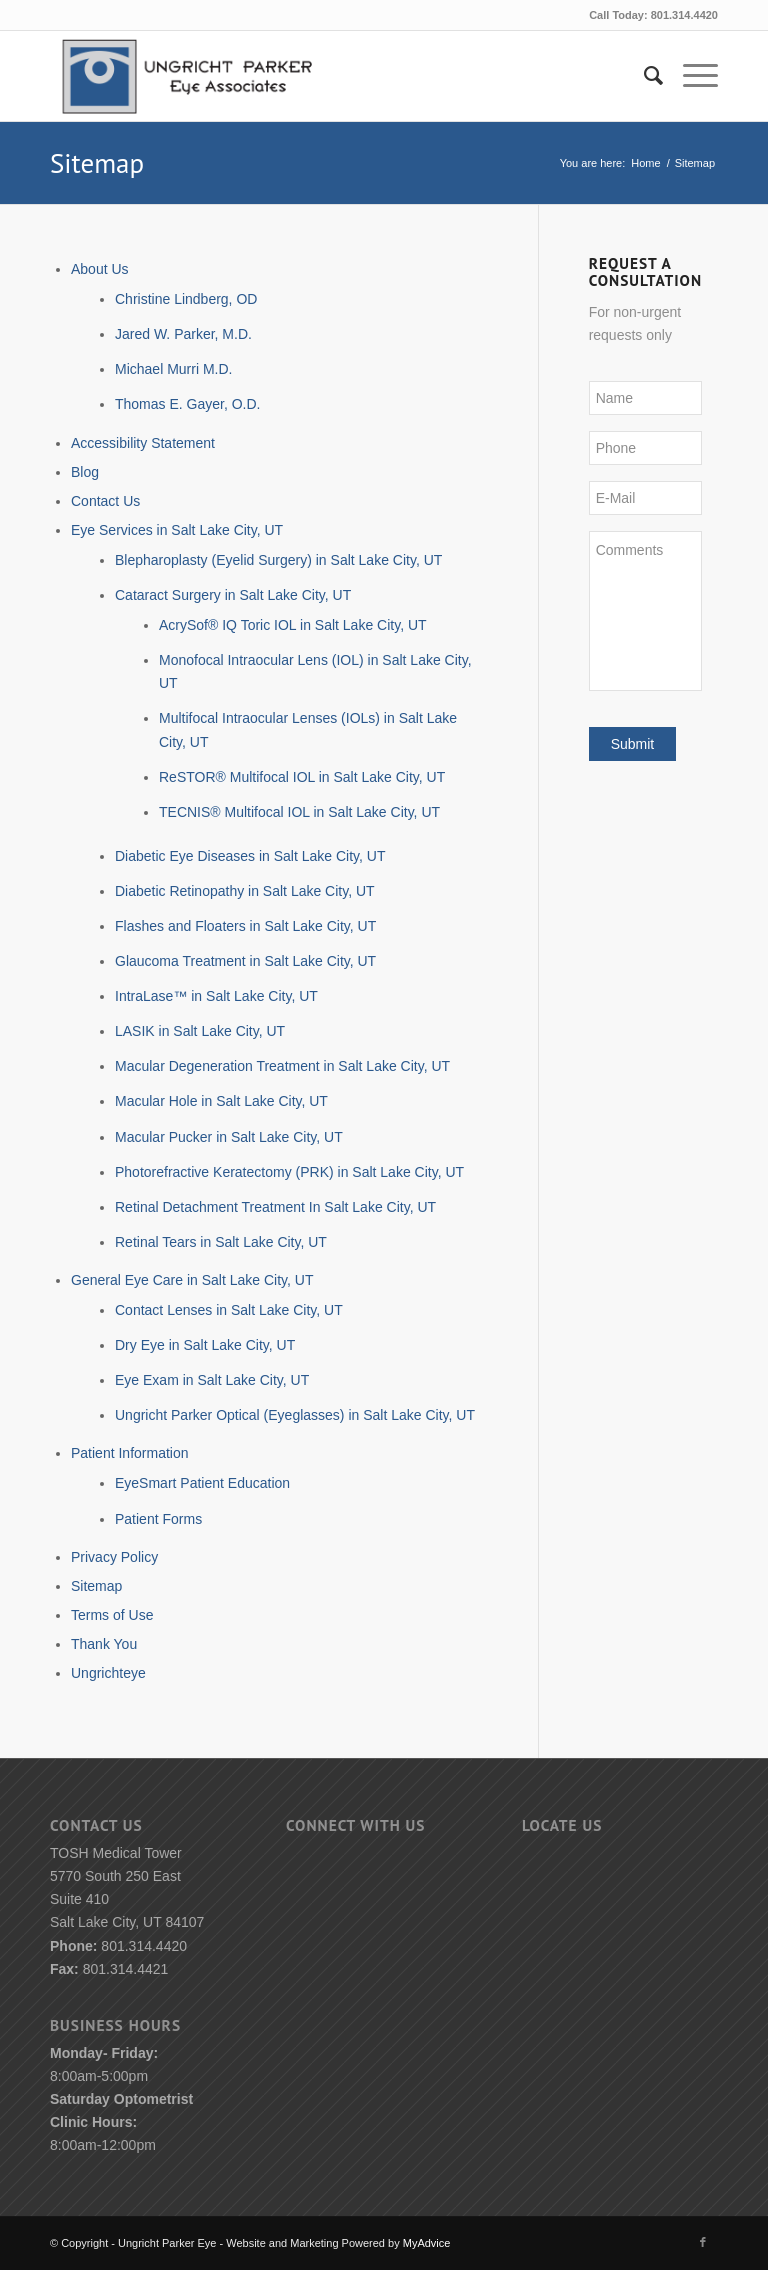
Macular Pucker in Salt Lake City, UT (229, 1137)
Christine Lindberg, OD (186, 299)
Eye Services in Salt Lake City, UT (177, 530)
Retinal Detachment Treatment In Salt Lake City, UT (275, 1207)
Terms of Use (112, 1615)
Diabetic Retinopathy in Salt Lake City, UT (245, 891)
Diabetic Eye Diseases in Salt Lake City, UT (250, 856)
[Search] (643, 76)
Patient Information (130, 1453)
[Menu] (690, 76)
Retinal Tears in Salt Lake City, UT (221, 1242)
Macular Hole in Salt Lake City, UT (221, 1101)
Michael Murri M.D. (173, 369)
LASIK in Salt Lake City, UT (200, 1031)
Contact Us (105, 501)
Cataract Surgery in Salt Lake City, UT (233, 595)
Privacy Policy (114, 1557)
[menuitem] (643, 76)
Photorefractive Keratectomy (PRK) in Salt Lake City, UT (289, 1172)
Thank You (104, 1644)
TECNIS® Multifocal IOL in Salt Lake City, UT (299, 812)
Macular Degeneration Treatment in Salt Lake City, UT (282, 1066)
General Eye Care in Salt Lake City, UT (192, 1280)
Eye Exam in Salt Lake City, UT (212, 1380)
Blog (85, 472)
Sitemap (97, 163)
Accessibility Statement (143, 443)
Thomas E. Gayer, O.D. (188, 404)
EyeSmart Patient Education (202, 1483)
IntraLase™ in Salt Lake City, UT (216, 996)
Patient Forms (158, 1519)
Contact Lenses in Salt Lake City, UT (229, 1310)
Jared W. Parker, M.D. (183, 334)
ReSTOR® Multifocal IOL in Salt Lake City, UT (302, 777)
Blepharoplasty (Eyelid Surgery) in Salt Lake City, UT (278, 560)
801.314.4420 (684, 15)
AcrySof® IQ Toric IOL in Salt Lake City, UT (293, 625)
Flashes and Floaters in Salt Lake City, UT (245, 926)
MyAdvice (425, 2243)
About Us (100, 269)
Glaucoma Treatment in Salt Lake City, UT (245, 961)
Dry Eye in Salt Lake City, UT (205, 1345)
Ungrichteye (108, 1673)
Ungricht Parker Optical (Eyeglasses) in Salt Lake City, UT (295, 1415)
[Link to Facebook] (703, 2242)
